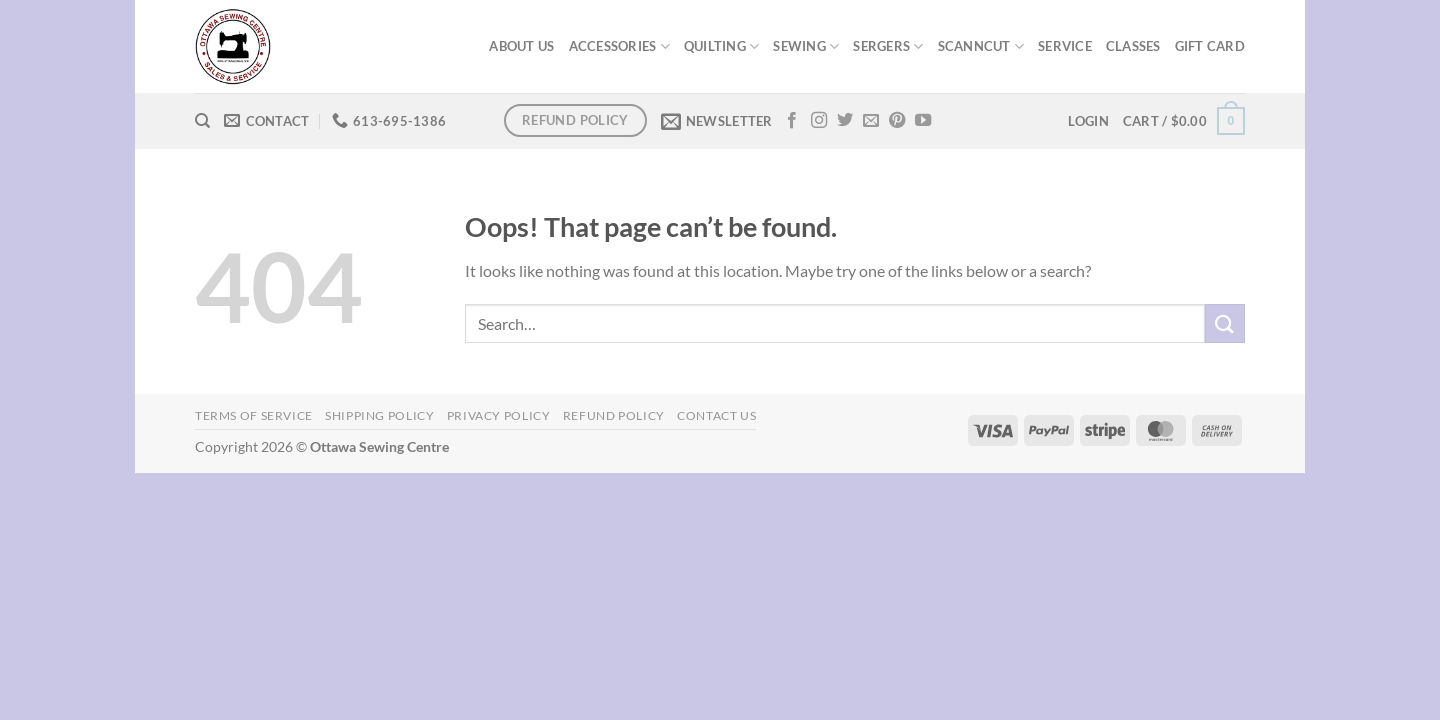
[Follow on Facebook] (792, 121)
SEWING (806, 46)
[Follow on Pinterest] (897, 121)
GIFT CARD (1210, 46)
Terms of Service (254, 415)
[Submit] (1225, 323)
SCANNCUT (981, 46)
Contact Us (716, 415)
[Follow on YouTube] (923, 121)
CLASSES (1133, 46)
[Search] (202, 121)
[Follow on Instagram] (819, 121)
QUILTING (722, 46)
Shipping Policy (379, 415)
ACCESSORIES (619, 46)
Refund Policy (614, 415)
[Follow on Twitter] (845, 121)
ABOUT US (521, 46)
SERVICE (1065, 46)
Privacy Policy (499, 415)
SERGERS (888, 46)
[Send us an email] (871, 121)
